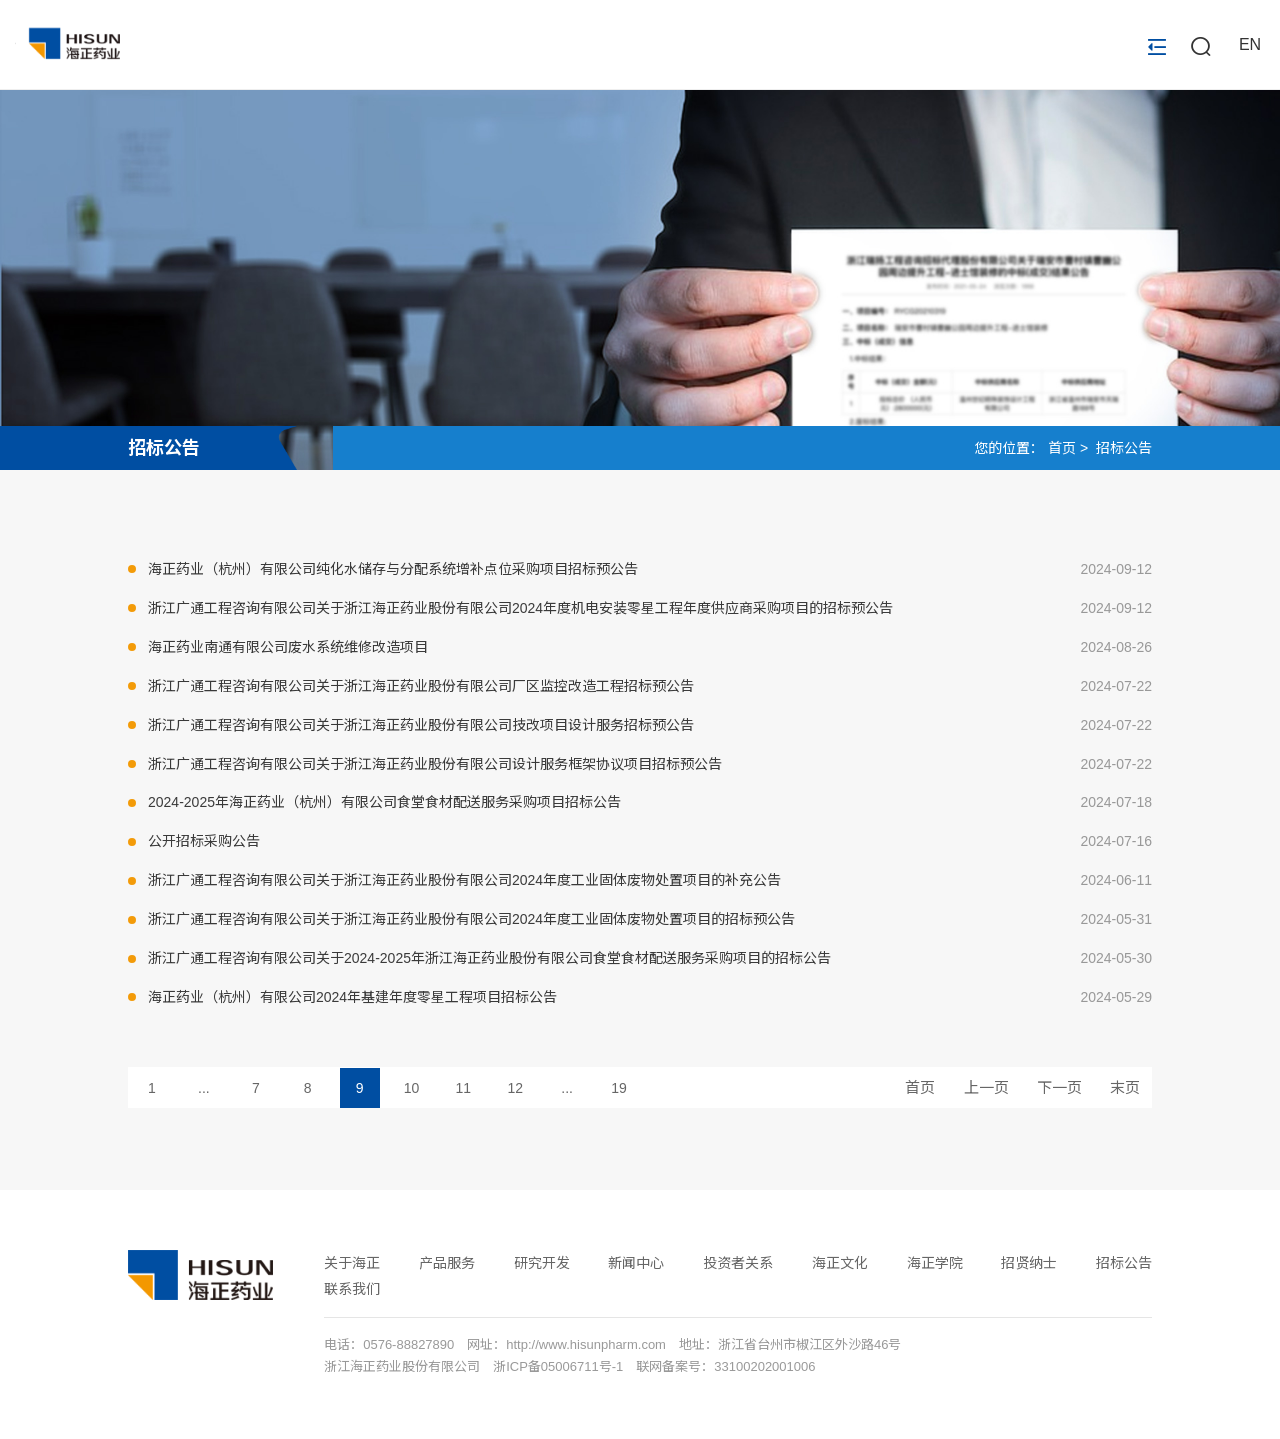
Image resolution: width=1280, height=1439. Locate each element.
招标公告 (164, 448)
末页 (1125, 1087)
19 (619, 1088)
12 (515, 1088)
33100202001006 (764, 1366)
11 (464, 1088)
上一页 (986, 1087)
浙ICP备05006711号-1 (558, 1366)
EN (1250, 45)
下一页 (1059, 1087)
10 (412, 1088)
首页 (1062, 448)
